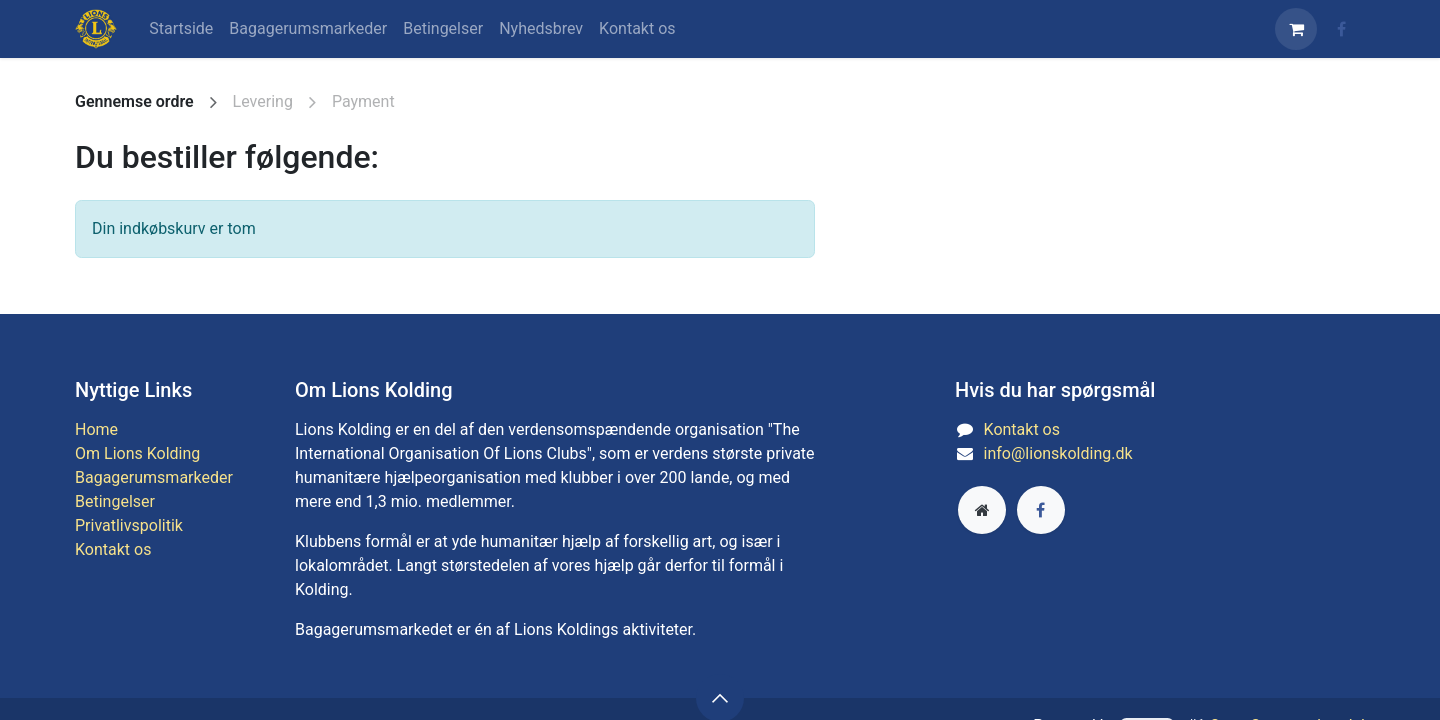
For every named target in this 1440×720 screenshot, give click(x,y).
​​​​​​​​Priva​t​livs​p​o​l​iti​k (129, 525)
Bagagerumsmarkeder (154, 477)
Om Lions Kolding (137, 453)
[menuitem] (181, 29)
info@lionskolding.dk (1058, 453)
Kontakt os (113, 549)
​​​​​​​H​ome (96, 429)
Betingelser (115, 501)
